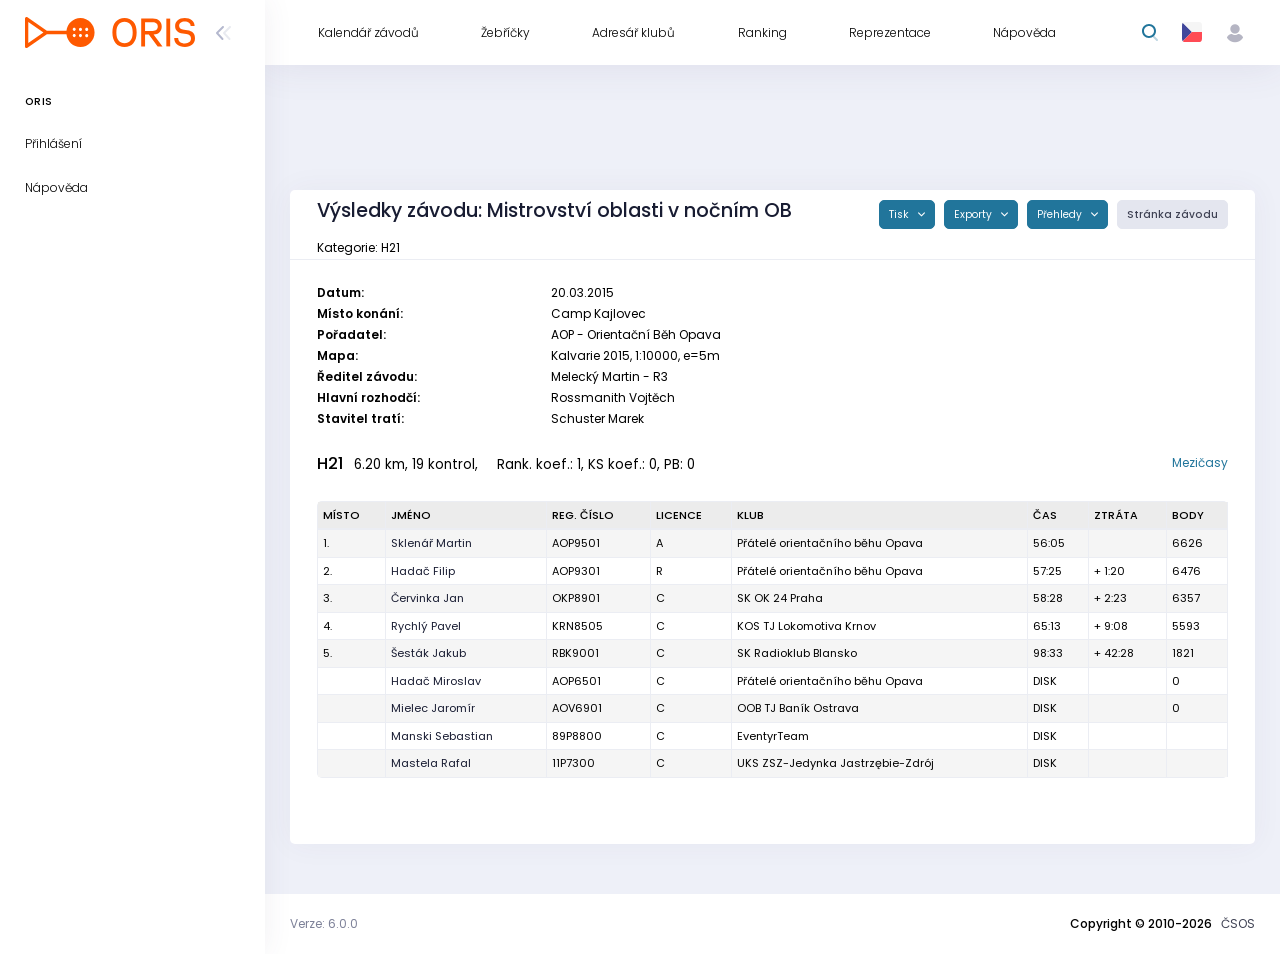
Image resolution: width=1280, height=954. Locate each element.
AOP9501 (576, 543)
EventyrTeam (773, 736)
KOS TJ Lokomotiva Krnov (806, 626)
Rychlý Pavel (426, 626)
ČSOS (1238, 923)
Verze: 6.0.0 (324, 923)
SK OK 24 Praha (780, 598)
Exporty (974, 214)
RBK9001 (575, 653)
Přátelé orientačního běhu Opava (830, 543)
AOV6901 (577, 708)
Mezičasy (1200, 462)
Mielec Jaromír (433, 708)
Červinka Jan (427, 598)
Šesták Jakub (428, 653)
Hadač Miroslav (436, 681)
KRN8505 (577, 626)
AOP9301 (576, 571)
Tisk (900, 214)
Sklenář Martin (431, 543)
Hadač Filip (423, 571)
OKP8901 (576, 598)
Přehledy (1061, 214)
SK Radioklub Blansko (797, 653)
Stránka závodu (1172, 214)
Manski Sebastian (442, 736)
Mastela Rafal (431, 763)
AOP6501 (576, 681)
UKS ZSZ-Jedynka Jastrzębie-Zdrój (835, 763)
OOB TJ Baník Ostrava (798, 708)
